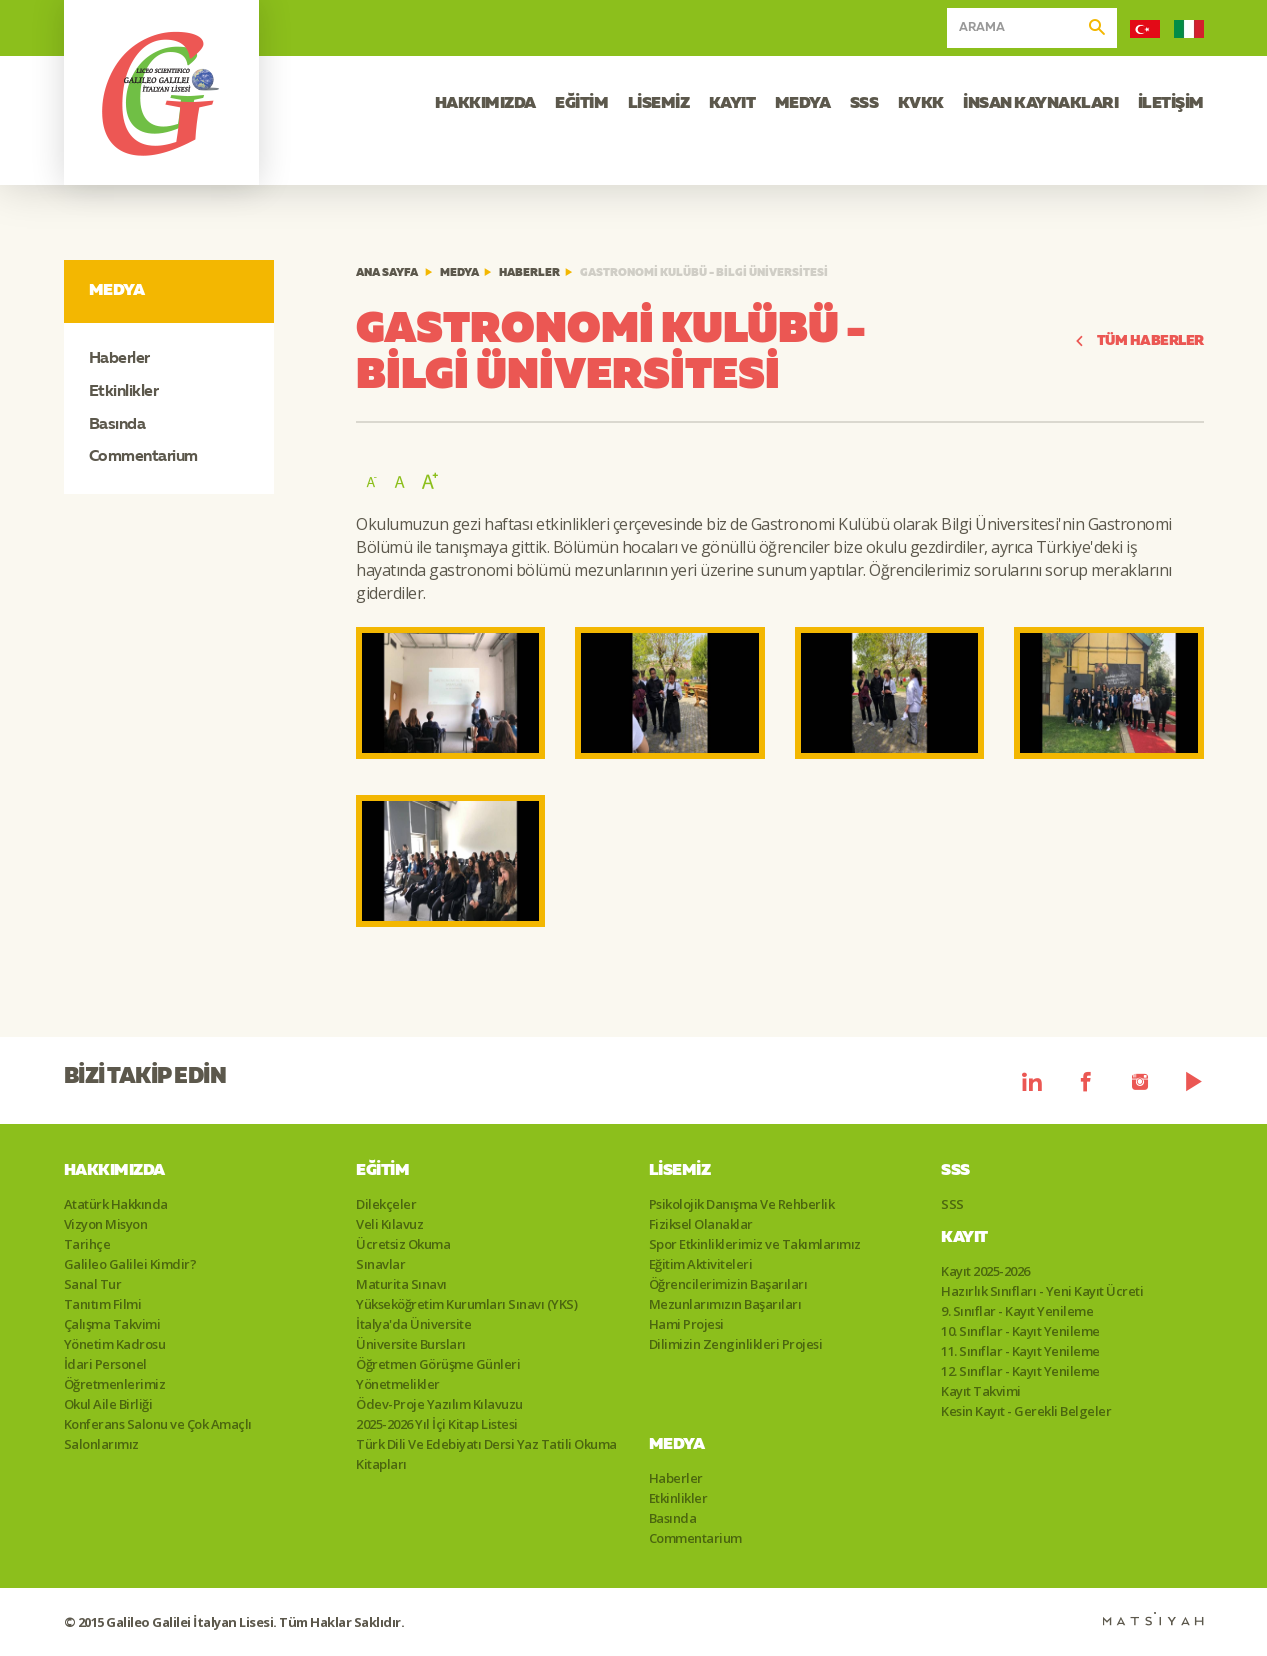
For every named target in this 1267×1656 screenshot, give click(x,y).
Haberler (119, 359)
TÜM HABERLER (1139, 341)
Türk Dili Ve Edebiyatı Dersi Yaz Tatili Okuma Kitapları (486, 1454)
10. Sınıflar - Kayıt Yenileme (1020, 1331)
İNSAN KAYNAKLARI (1040, 104)
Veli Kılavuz (389, 1224)
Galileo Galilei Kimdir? (130, 1264)
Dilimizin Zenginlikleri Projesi (736, 1344)
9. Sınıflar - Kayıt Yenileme (1017, 1311)
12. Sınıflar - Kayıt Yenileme (1020, 1371)
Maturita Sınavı (401, 1284)
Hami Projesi (686, 1324)
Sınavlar (380, 1264)
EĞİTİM (581, 104)
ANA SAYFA (387, 273)
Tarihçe (87, 1244)
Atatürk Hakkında (116, 1204)
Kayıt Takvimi (981, 1391)
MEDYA (803, 104)
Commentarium (143, 457)
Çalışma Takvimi (112, 1324)
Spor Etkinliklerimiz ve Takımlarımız (755, 1244)
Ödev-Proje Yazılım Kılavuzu (439, 1404)
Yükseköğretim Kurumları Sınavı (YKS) (466, 1304)
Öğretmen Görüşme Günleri (438, 1364)
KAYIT (732, 104)
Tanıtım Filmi (103, 1304)
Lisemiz (680, 1171)
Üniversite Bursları (411, 1344)
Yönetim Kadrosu (115, 1344)
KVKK (921, 104)
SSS (864, 104)
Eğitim (382, 1171)
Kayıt (964, 1238)
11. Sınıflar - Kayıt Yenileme (1020, 1351)
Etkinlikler (124, 392)
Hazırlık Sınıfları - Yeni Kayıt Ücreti (1042, 1291)
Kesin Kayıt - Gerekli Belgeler (1026, 1411)
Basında (117, 425)
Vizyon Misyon (106, 1224)
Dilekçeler (386, 1204)
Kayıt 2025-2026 (985, 1271)
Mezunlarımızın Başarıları (725, 1304)
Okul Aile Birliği (108, 1404)
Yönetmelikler (398, 1384)
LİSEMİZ (659, 104)
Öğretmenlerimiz (115, 1384)
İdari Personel (105, 1364)
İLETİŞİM (1171, 104)
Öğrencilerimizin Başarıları (728, 1284)
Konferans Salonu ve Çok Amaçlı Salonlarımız (158, 1434)
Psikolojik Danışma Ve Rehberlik (742, 1204)
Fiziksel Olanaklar (701, 1224)
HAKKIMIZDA (485, 104)
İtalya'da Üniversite (413, 1324)
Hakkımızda (114, 1171)
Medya (459, 273)
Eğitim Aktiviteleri (701, 1264)
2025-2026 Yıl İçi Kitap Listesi (437, 1424)
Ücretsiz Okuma (403, 1244)
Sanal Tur (93, 1284)
